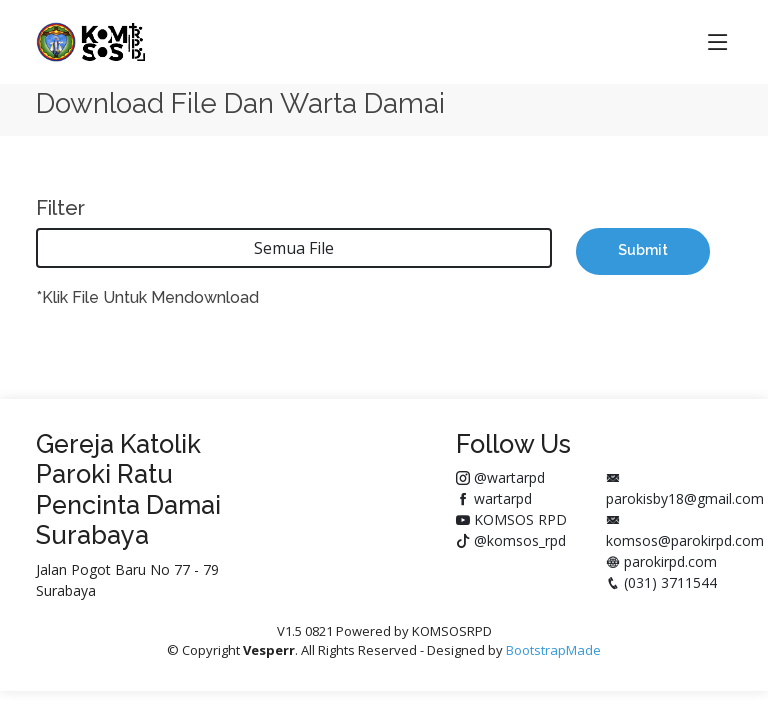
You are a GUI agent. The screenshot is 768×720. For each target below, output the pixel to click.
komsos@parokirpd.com (685, 531)
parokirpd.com (661, 561)
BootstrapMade (553, 650)
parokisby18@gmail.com (685, 489)
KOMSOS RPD (511, 519)
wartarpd (494, 498)
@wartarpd (500, 477)
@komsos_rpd (511, 540)
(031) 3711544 (661, 582)
